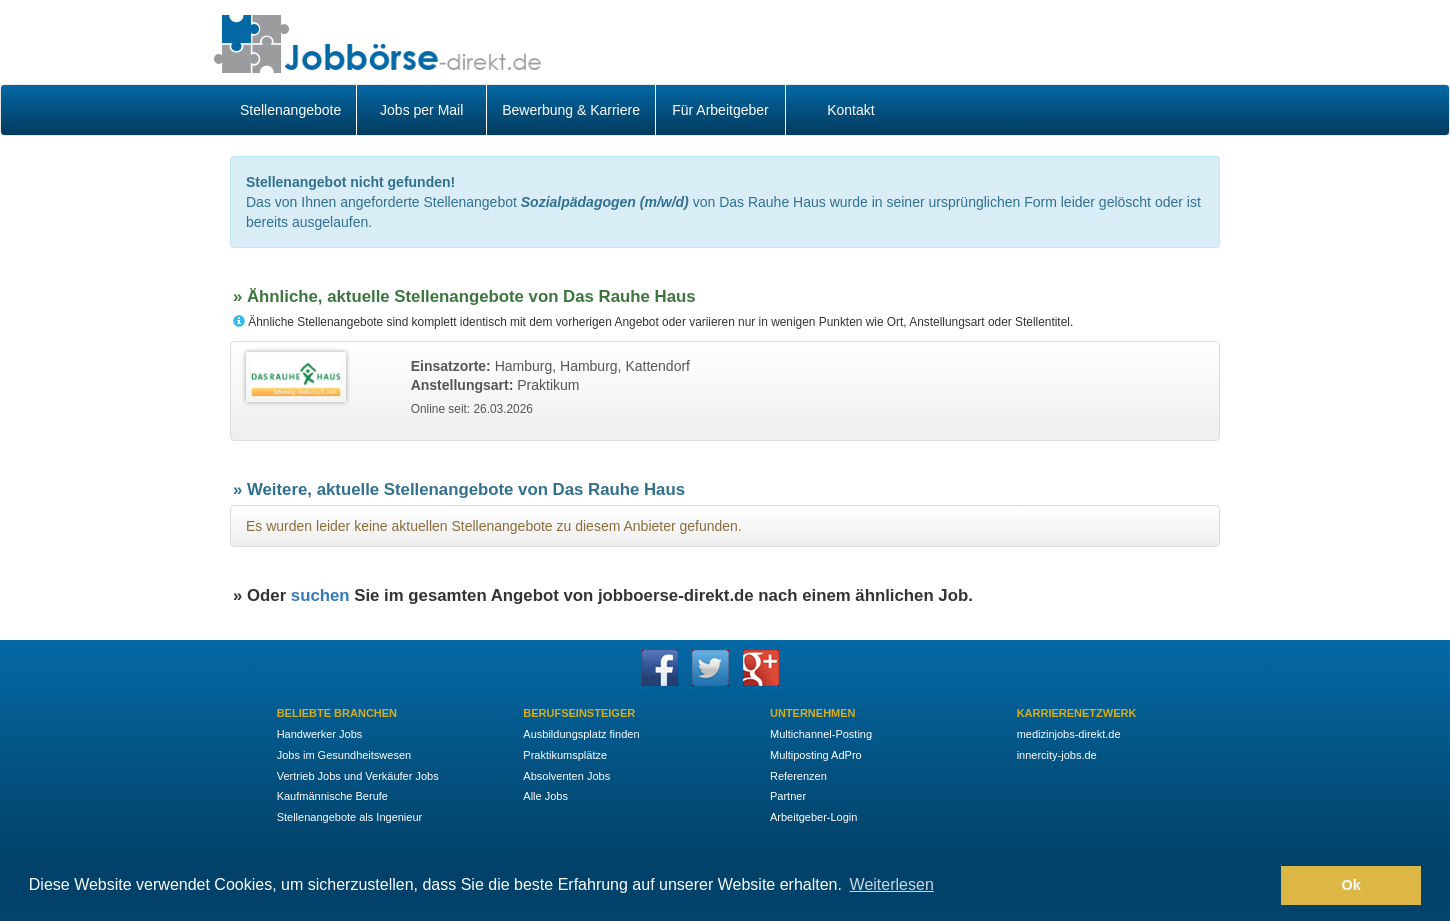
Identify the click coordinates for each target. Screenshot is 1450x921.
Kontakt (850, 110)
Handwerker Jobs (320, 734)
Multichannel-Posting (821, 734)
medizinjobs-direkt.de (1069, 734)
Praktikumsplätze (565, 755)
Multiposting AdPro (816, 755)
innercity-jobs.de (1057, 755)
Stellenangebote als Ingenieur (350, 817)
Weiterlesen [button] (892, 884)
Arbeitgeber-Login (813, 817)
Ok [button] (1351, 885)
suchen (320, 595)
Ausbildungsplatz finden (581, 734)
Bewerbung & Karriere (571, 110)
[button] (1260, 886)
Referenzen (798, 776)
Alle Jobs (545, 796)
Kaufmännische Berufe (332, 796)
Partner (788, 796)
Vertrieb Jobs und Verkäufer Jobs (358, 776)
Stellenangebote (290, 110)
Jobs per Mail (421, 110)
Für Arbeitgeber (720, 110)
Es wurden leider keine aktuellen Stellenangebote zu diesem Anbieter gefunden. (494, 526)
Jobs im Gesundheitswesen (344, 755)
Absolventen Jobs (566, 776)
